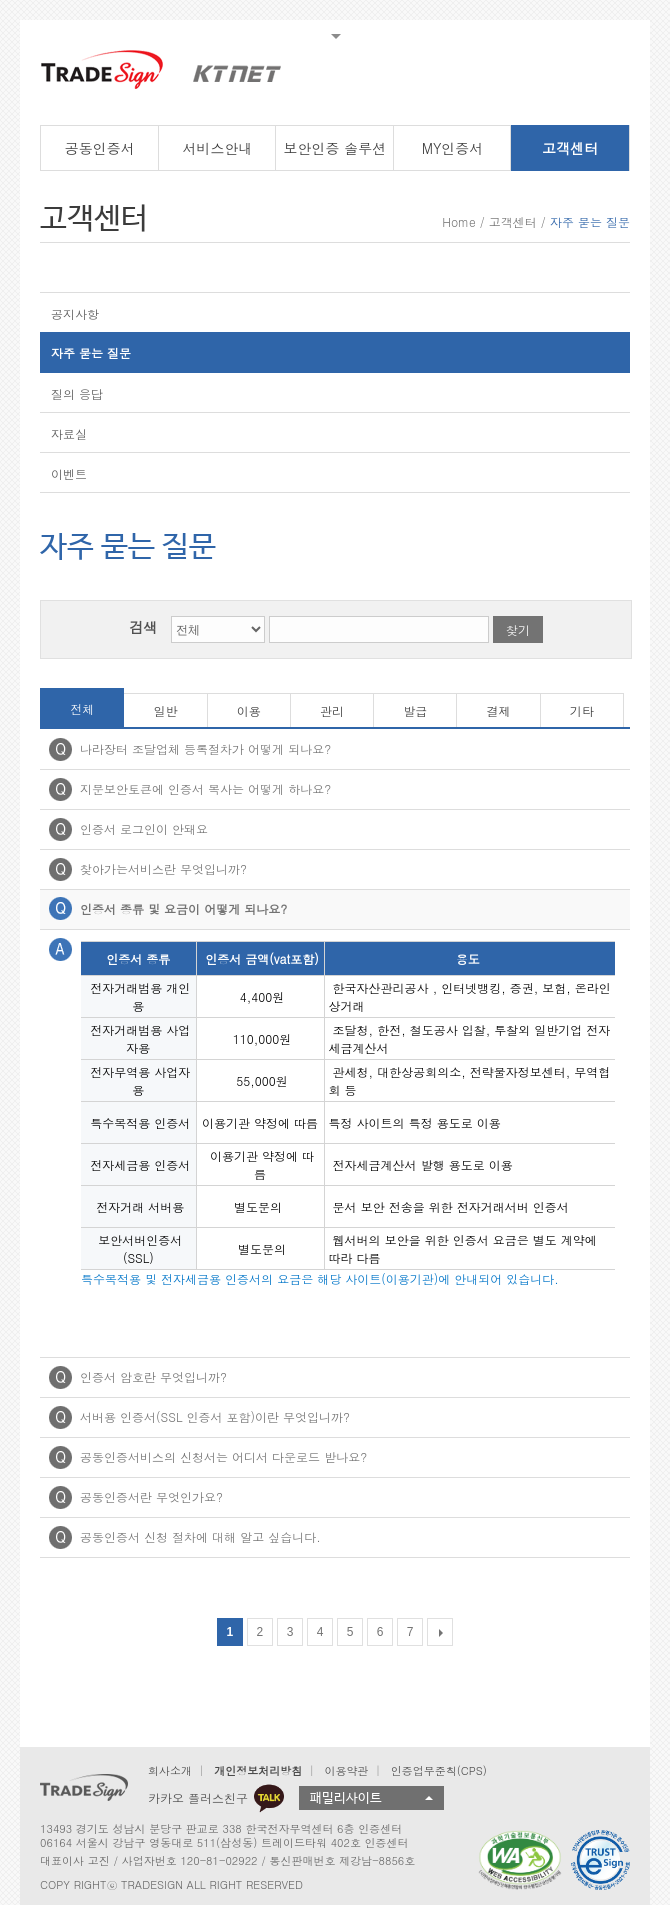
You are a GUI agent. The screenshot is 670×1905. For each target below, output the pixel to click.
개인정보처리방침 (258, 1770)
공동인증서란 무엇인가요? (151, 1496)
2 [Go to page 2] (260, 1632)
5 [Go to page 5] (350, 1632)
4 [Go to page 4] (320, 1632)
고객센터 (513, 221)
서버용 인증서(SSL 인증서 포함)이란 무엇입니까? (215, 1416)
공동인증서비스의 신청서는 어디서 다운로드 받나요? (223, 1456)
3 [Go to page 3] (290, 1632)
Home (459, 221)
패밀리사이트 (346, 1798)
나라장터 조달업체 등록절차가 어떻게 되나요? (205, 748)
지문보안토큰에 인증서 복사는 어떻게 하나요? (205, 788)
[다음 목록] (440, 1632)
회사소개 (170, 1770)
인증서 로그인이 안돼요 (144, 828)
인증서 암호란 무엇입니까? (153, 1376)
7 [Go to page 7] (410, 1632)
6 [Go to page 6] (380, 1632)
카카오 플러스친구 (216, 1798)
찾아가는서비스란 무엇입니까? (163, 868)
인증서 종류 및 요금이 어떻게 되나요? (183, 908)
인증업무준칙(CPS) (439, 1770)
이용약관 (346, 1770)
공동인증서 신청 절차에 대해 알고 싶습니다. (200, 1536)
